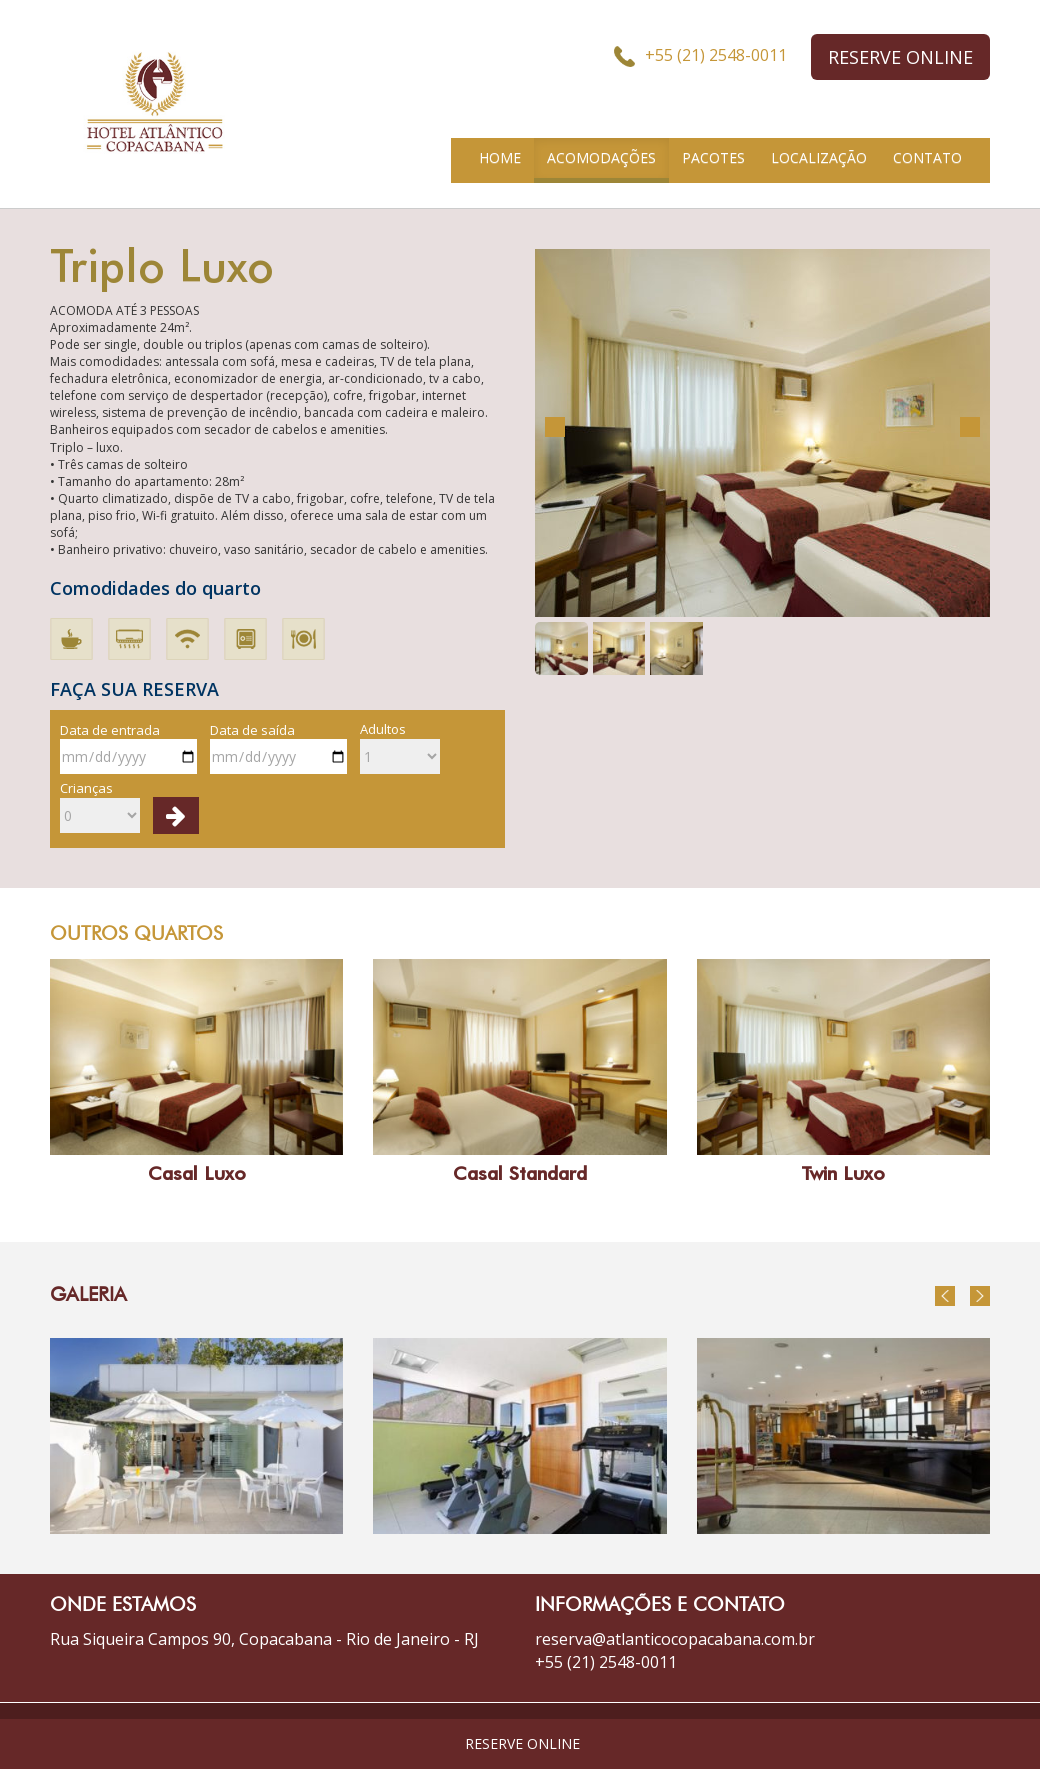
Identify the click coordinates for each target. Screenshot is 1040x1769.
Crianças (100, 806)
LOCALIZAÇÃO (819, 157)
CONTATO (927, 157)
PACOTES (713, 157)
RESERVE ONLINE (900, 57)
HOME (500, 157)
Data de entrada (128, 748)
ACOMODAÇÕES (601, 157)
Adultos (400, 747)
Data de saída (278, 748)
